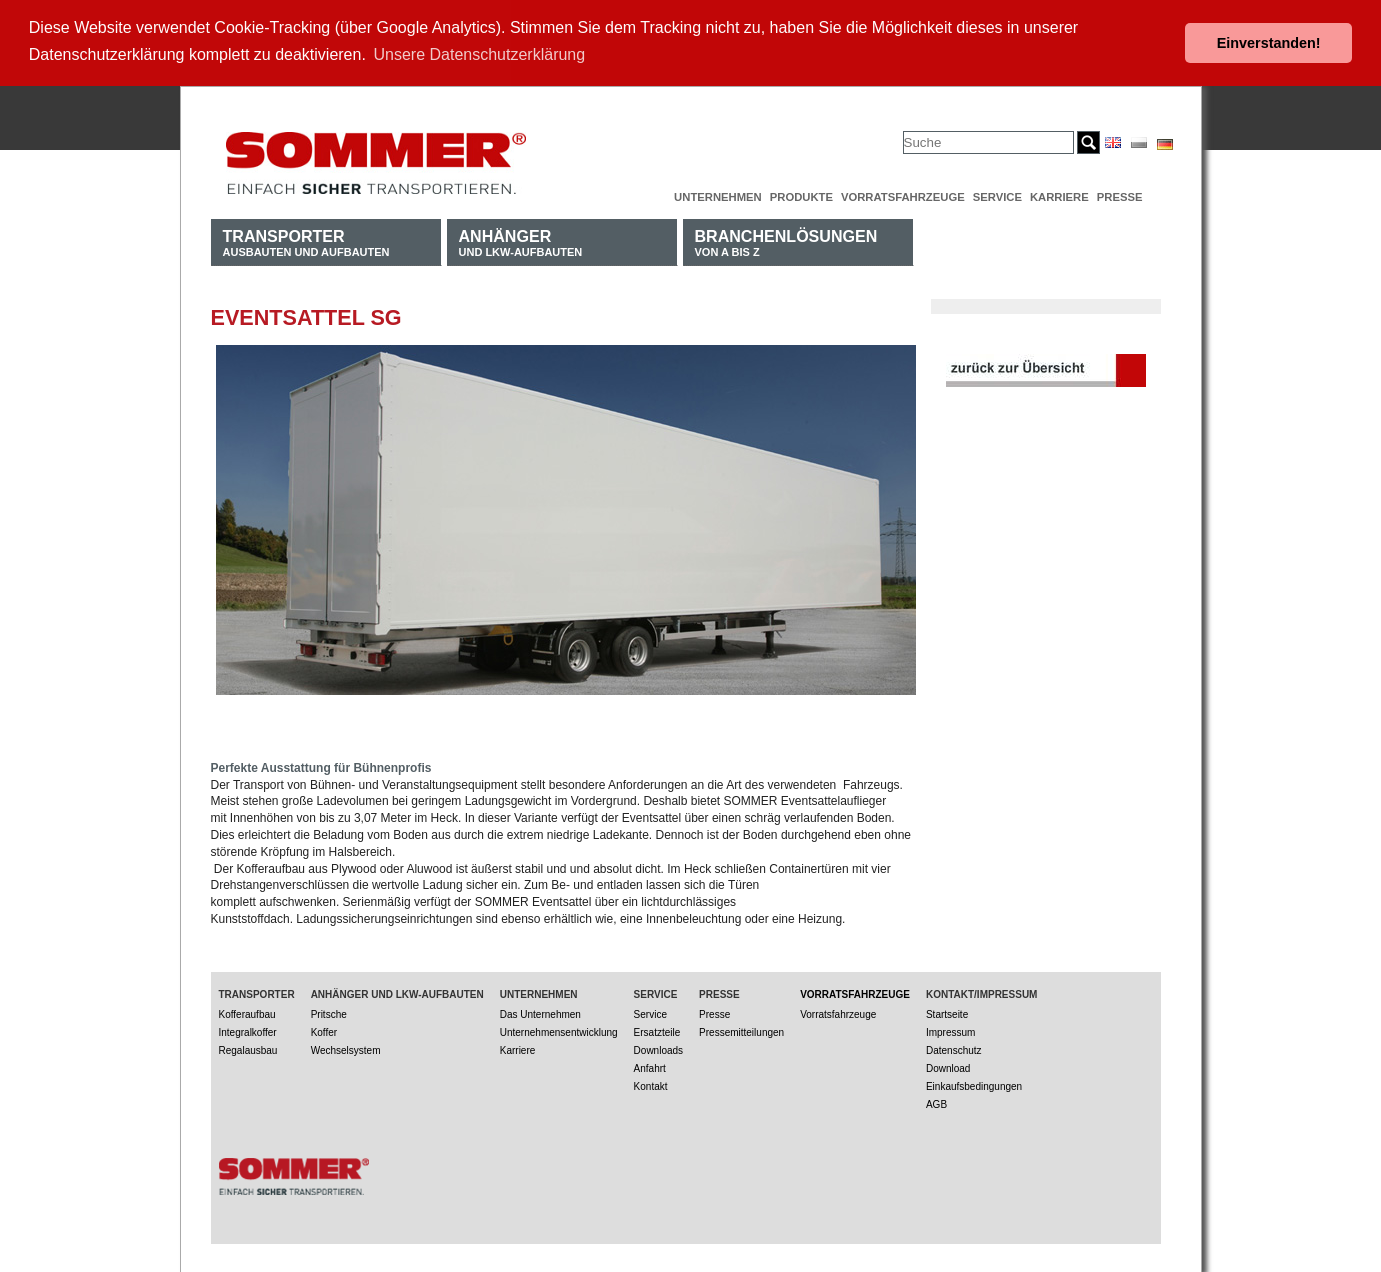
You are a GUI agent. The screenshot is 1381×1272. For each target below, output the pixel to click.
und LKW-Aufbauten (521, 240)
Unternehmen (718, 195)
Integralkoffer (248, 1030)
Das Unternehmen (540, 1012)
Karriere (1059, 195)
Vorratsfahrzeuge (903, 195)
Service (997, 195)
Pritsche (329, 1012)
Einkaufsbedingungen (974, 1084)
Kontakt (651, 1084)
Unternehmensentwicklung (559, 1030)
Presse (1120, 195)
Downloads (658, 1048)
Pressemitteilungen (741, 1030)
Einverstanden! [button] (1269, 43)
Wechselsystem (346, 1048)
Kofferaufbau (247, 1012)
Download (948, 1066)
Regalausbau (248, 1048)
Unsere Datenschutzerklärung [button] (480, 54)
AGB (936, 1102)
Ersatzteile (657, 1030)
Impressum (950, 1030)
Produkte (801, 195)
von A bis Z (786, 240)
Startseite (947, 1012)
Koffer (324, 1030)
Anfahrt (650, 1066)
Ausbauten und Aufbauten (306, 240)
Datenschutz (954, 1048)
